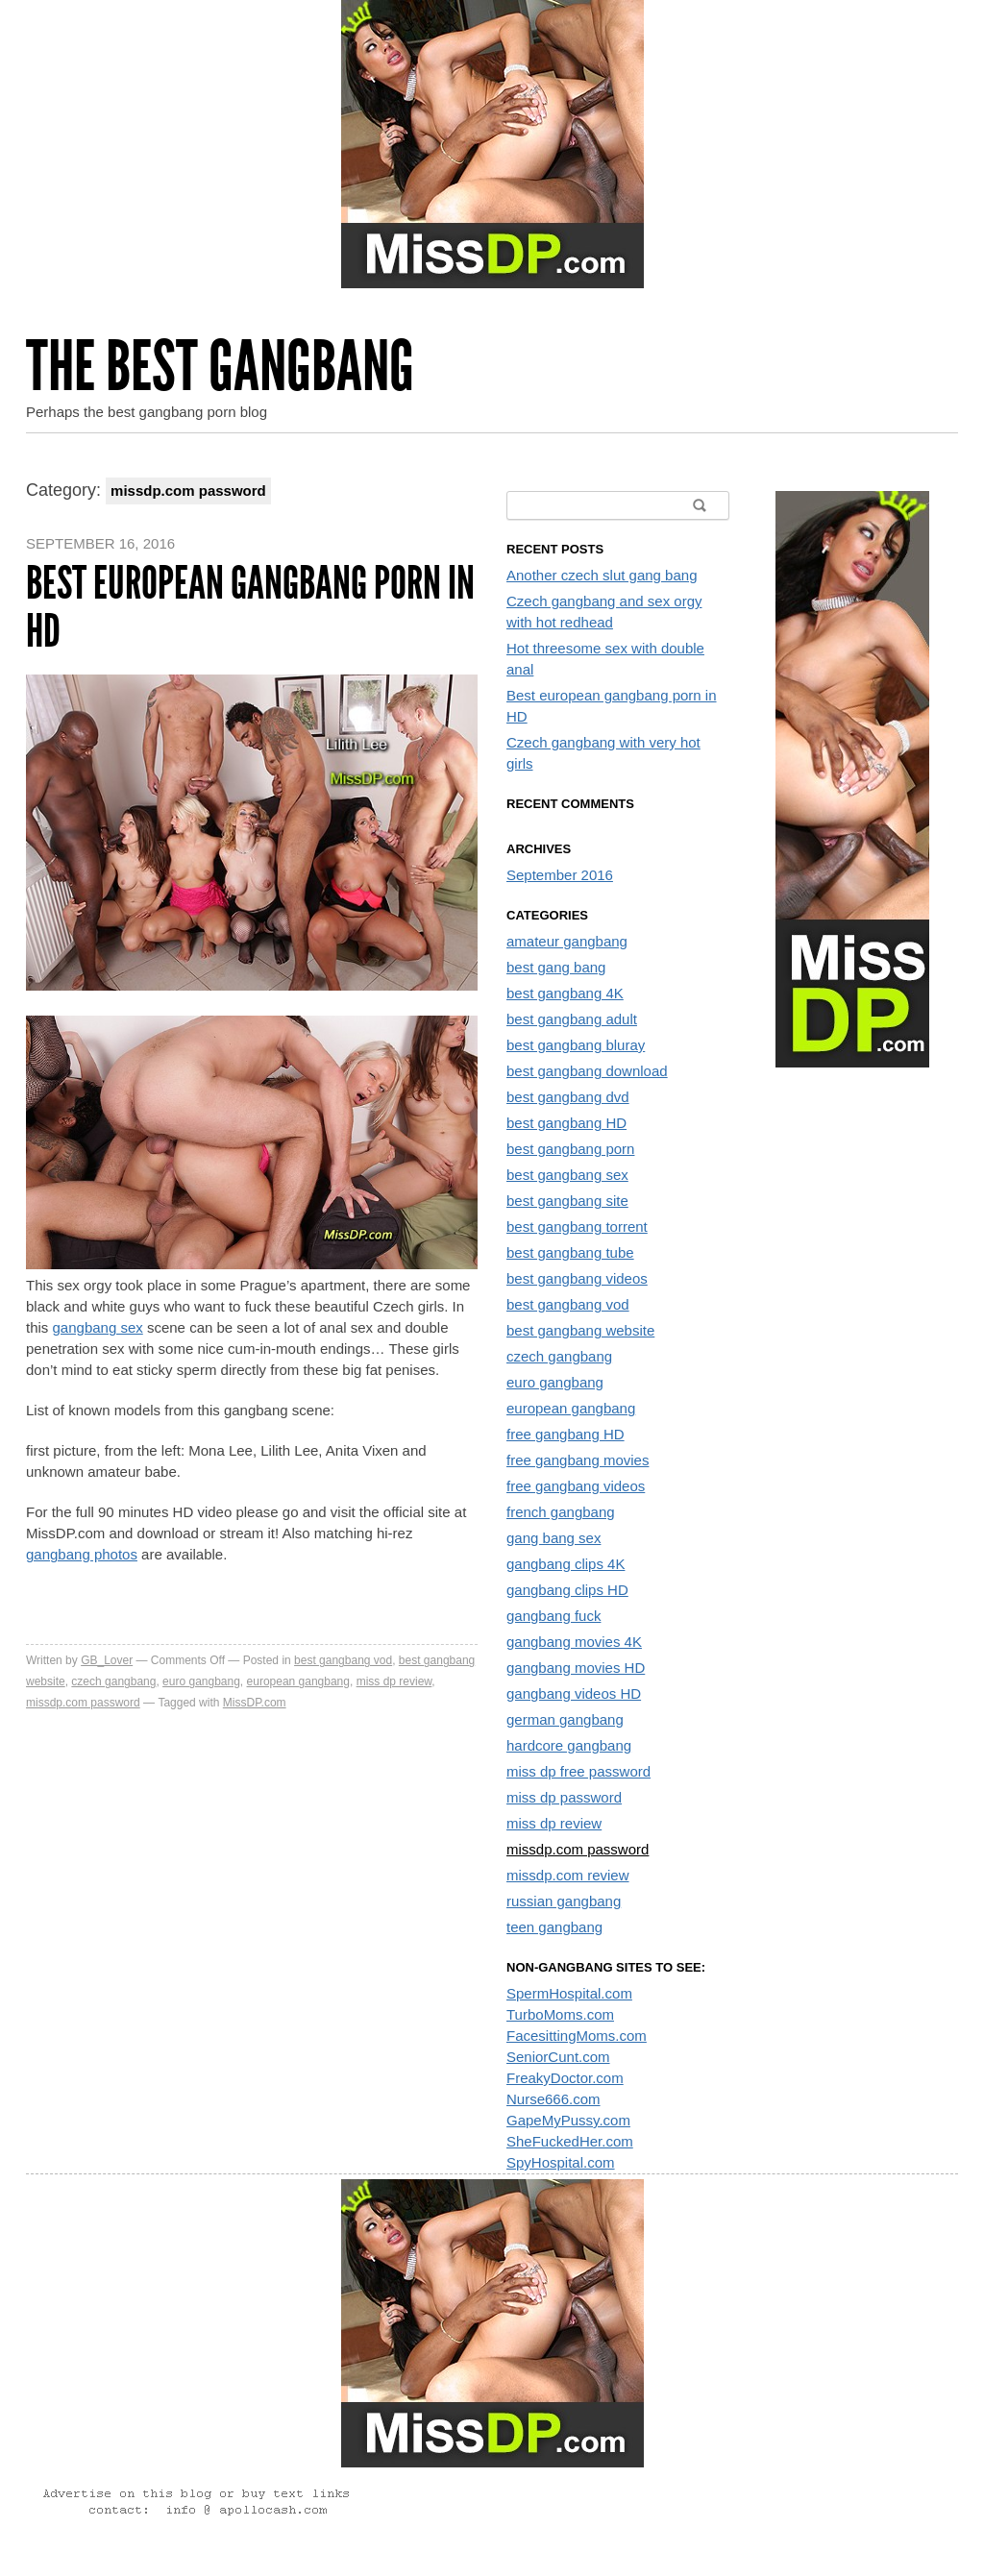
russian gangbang (563, 1901)
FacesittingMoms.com (576, 2035)
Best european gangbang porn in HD (250, 606)
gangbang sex (98, 1327)
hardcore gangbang (568, 1745)
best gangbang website (580, 1330)
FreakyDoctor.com (565, 2078)
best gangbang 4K (565, 993)
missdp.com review (567, 1875)
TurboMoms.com (560, 2014)
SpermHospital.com (569, 1993)
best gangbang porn (570, 1149)
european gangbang (298, 1681)
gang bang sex (553, 1538)
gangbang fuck (553, 1615)
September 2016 (559, 875)
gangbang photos (81, 1554)
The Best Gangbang (220, 366)
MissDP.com (254, 1702)
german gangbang (565, 1719)
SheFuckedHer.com (569, 2141)
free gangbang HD (565, 1434)
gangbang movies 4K (574, 1641)
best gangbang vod (343, 1660)
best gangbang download (587, 1071)
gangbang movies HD (575, 1667)
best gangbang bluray (575, 1045)
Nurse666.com (553, 2099)
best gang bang (555, 967)
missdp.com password (83, 1702)
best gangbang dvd (567, 1097)
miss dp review (394, 1681)
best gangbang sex (567, 1174)
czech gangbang (113, 1681)
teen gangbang (554, 1927)
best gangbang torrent (577, 1226)
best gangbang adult (571, 1019)
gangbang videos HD (573, 1693)
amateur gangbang (566, 941)
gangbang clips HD (567, 1590)
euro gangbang (201, 1681)
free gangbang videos (575, 1486)
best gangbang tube (570, 1252)
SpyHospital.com (560, 2162)
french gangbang (560, 1512)
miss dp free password (578, 1771)
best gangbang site (567, 1200)
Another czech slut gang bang (601, 575)
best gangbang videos (577, 1278)
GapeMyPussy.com (568, 2120)
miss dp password (564, 1797)
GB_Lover (107, 1660)
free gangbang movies (577, 1460)
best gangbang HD (566, 1123)
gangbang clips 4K (565, 1564)
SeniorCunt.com (558, 2057)
